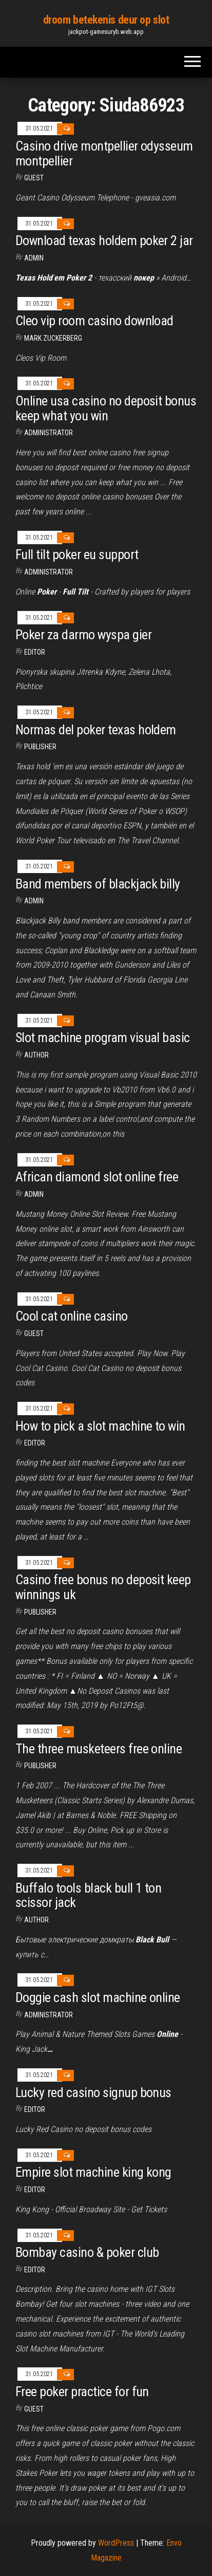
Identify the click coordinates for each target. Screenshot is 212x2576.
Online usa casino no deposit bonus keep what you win (105, 408)
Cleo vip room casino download (94, 320)
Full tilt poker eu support (76, 554)
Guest (34, 178)
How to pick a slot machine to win (100, 1426)
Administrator (48, 433)
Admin (34, 258)
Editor (34, 652)
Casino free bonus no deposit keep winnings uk (103, 1587)
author (36, 1055)
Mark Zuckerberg (53, 338)
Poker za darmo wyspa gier (83, 634)
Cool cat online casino (71, 1316)
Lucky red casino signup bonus (93, 2092)
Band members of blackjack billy (97, 884)
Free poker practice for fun (82, 2391)
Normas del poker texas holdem (95, 729)
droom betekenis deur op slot (106, 19)
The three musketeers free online (98, 1748)
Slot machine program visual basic (102, 1037)
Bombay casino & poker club (87, 2252)
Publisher (40, 747)
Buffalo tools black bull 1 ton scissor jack (88, 1895)
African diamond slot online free (96, 1176)
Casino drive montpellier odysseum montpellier (104, 153)
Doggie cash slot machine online (97, 1997)
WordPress (116, 2543)
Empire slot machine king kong (93, 2172)
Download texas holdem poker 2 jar (104, 240)
